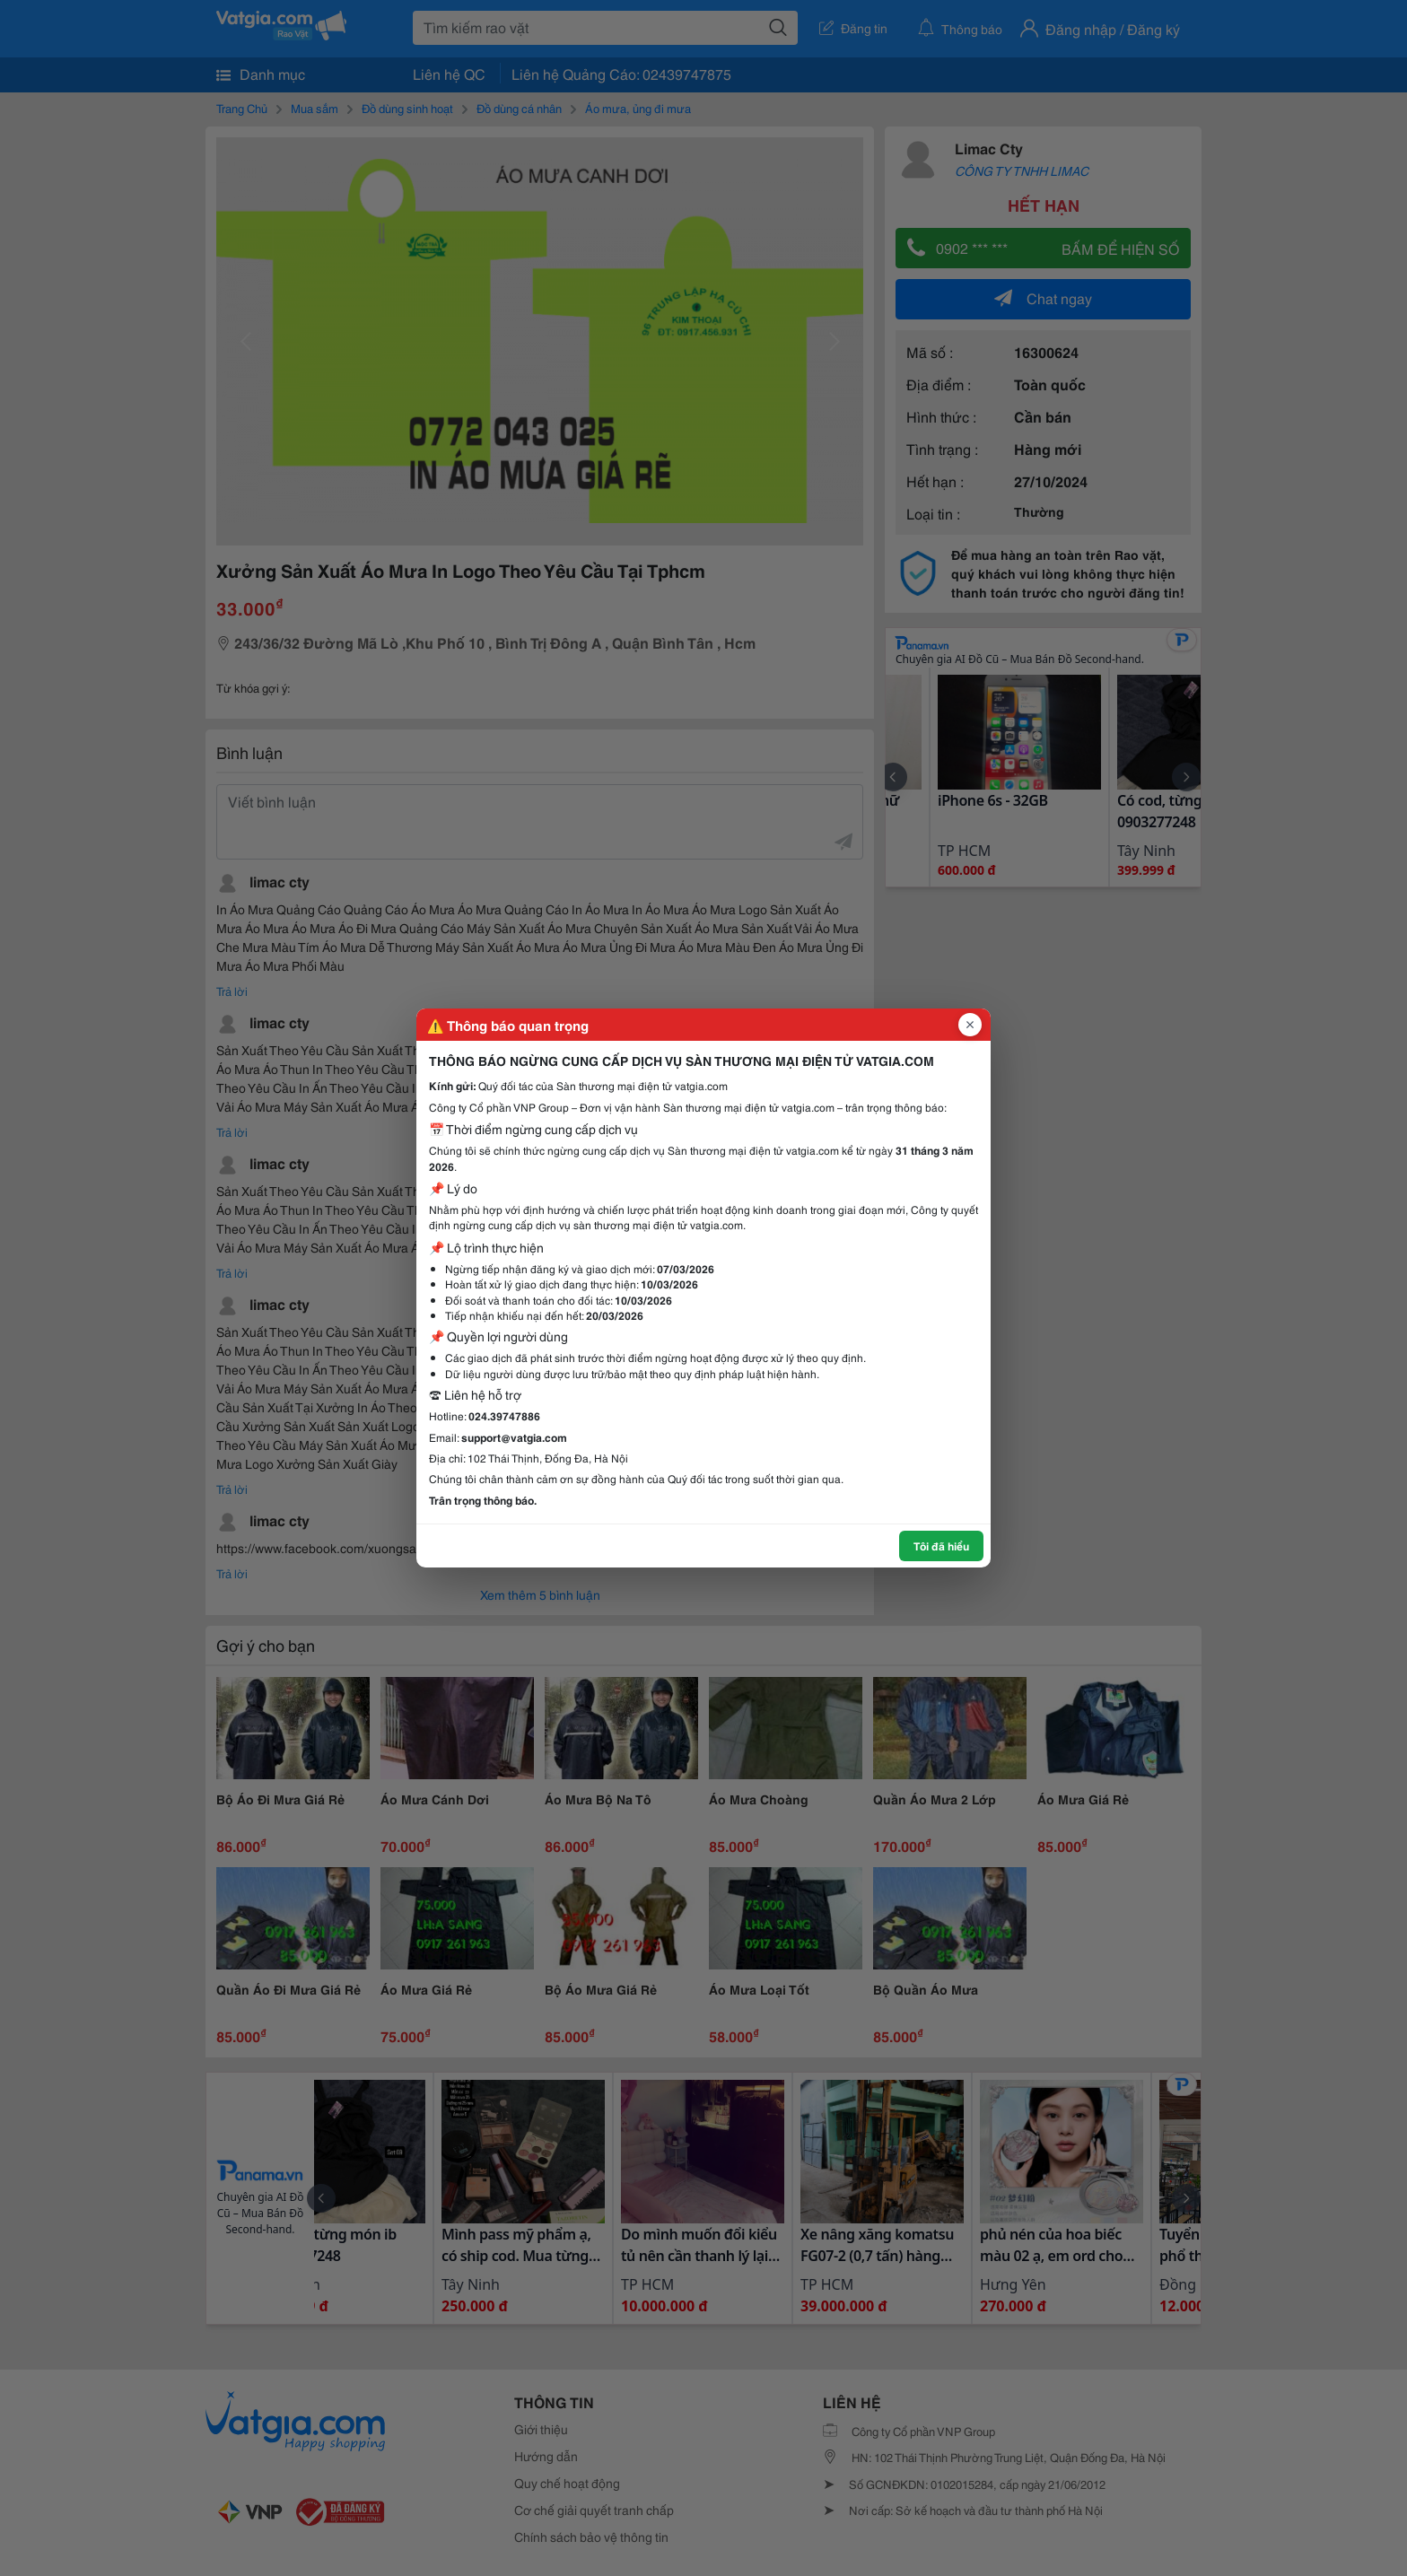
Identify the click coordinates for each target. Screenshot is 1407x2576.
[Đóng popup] (970, 1024)
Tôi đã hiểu (941, 1545)
